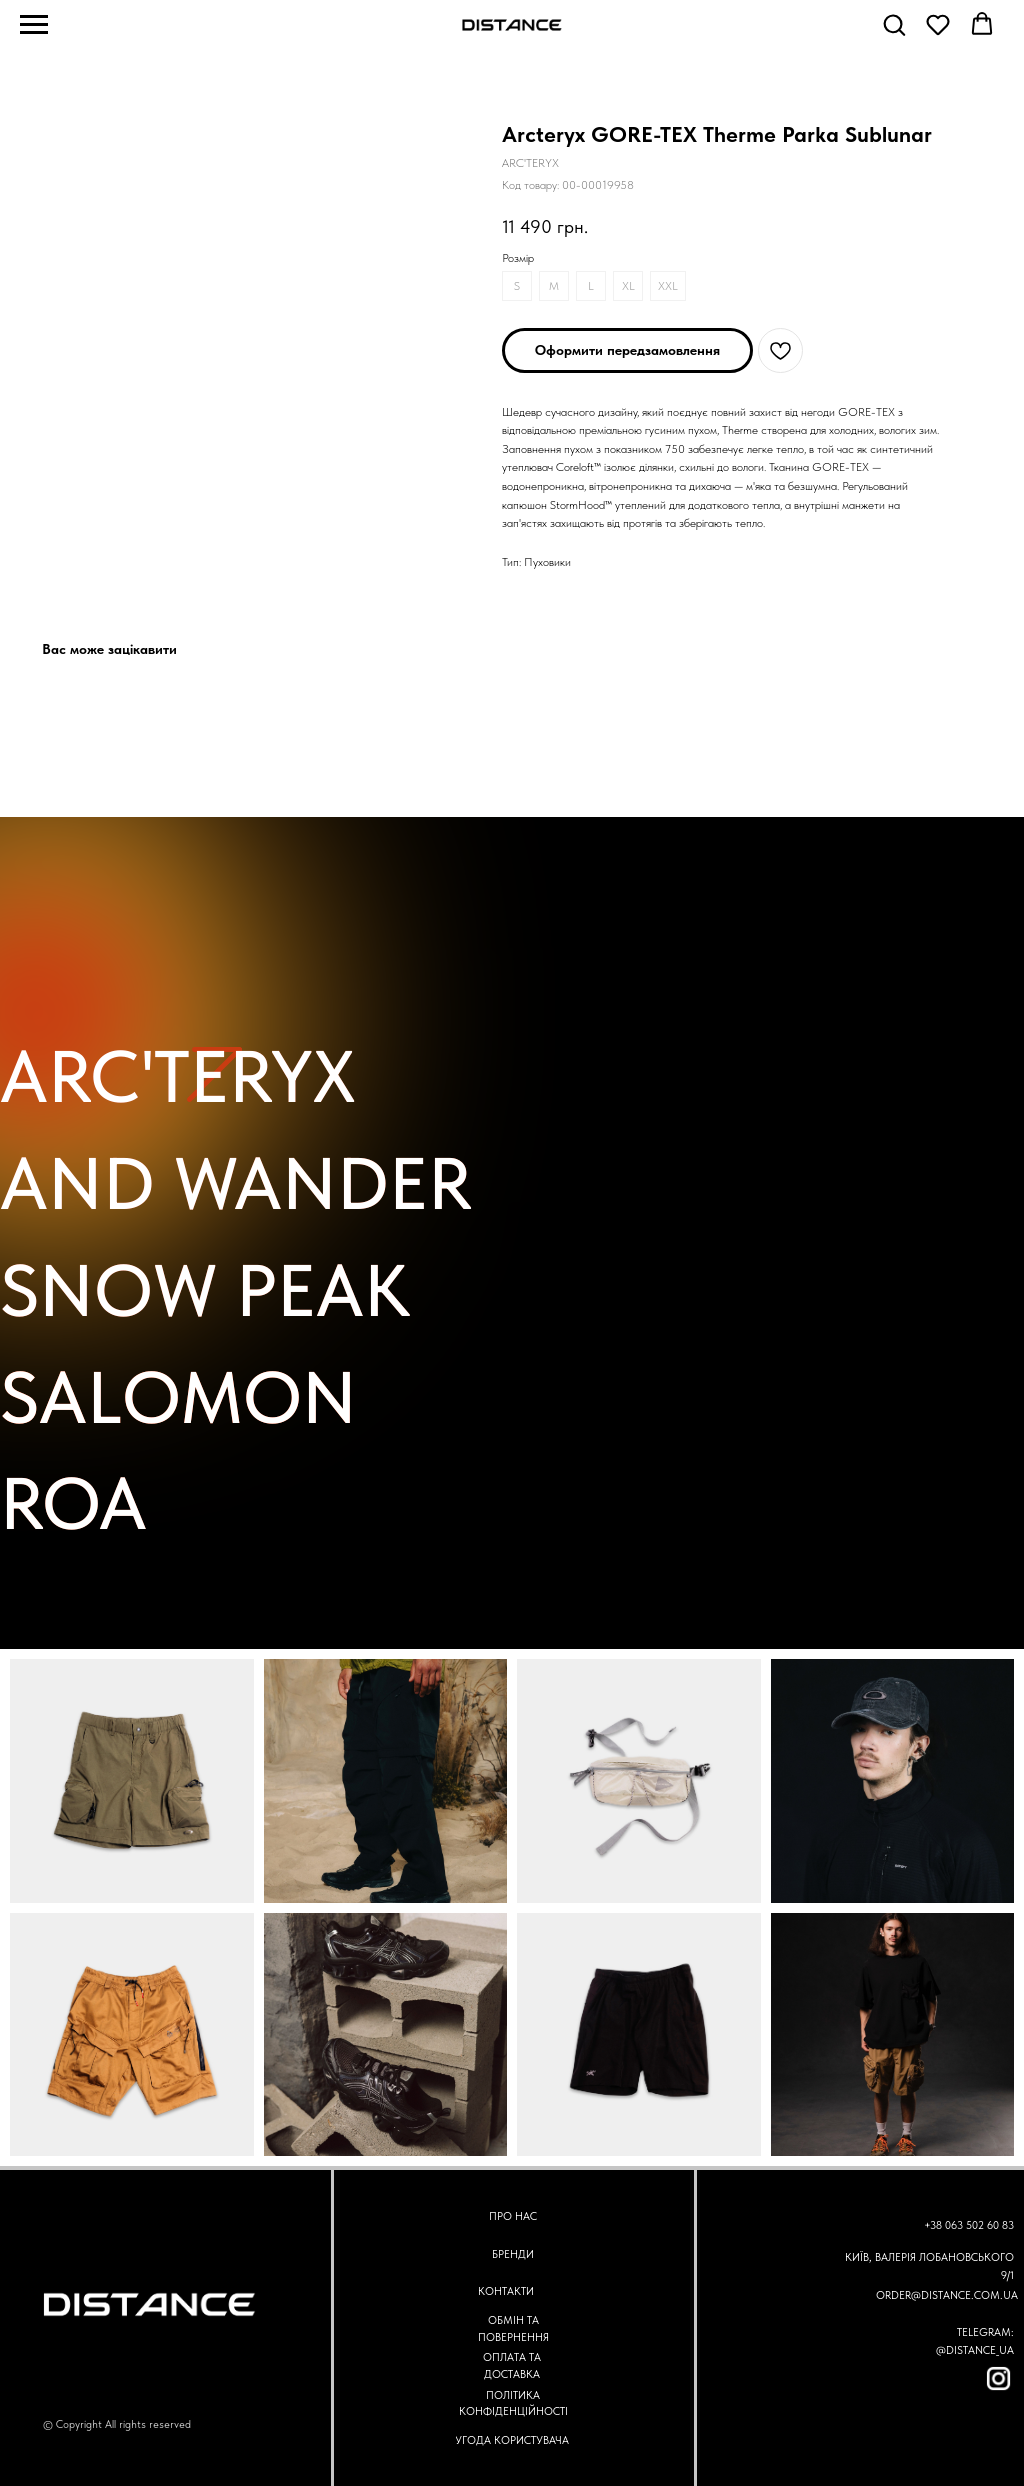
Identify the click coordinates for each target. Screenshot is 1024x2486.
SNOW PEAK (205, 1290)
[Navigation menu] (34, 25)
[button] (894, 24)
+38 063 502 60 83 (969, 2225)
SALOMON (178, 1397)
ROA (73, 1503)
